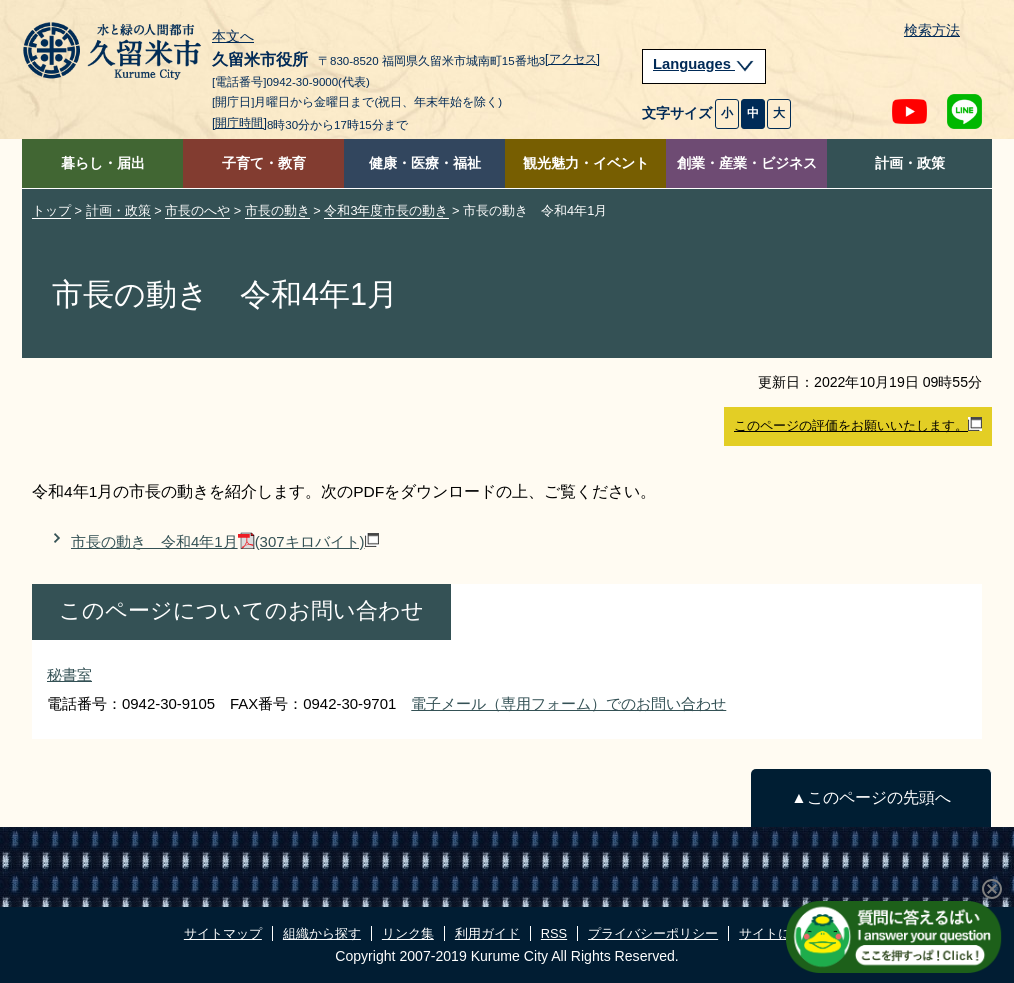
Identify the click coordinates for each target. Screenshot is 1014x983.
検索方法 (932, 30)
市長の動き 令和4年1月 (225, 541)
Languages (704, 64)
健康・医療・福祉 (425, 163)
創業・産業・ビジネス (747, 163)
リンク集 (408, 933)
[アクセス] (572, 59)
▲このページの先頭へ (870, 797)
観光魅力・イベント (586, 163)
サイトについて (784, 933)
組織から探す (322, 933)
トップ (51, 210)
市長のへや (197, 210)
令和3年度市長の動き (386, 210)
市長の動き (277, 210)
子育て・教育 (264, 163)
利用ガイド (487, 933)
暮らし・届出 (103, 163)
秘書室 (69, 674)
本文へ (233, 37)
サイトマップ (223, 933)
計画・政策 (910, 163)
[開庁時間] (239, 123)
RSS (554, 933)
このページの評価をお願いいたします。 (858, 425)
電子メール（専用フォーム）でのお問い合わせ (568, 703)
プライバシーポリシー (653, 933)
